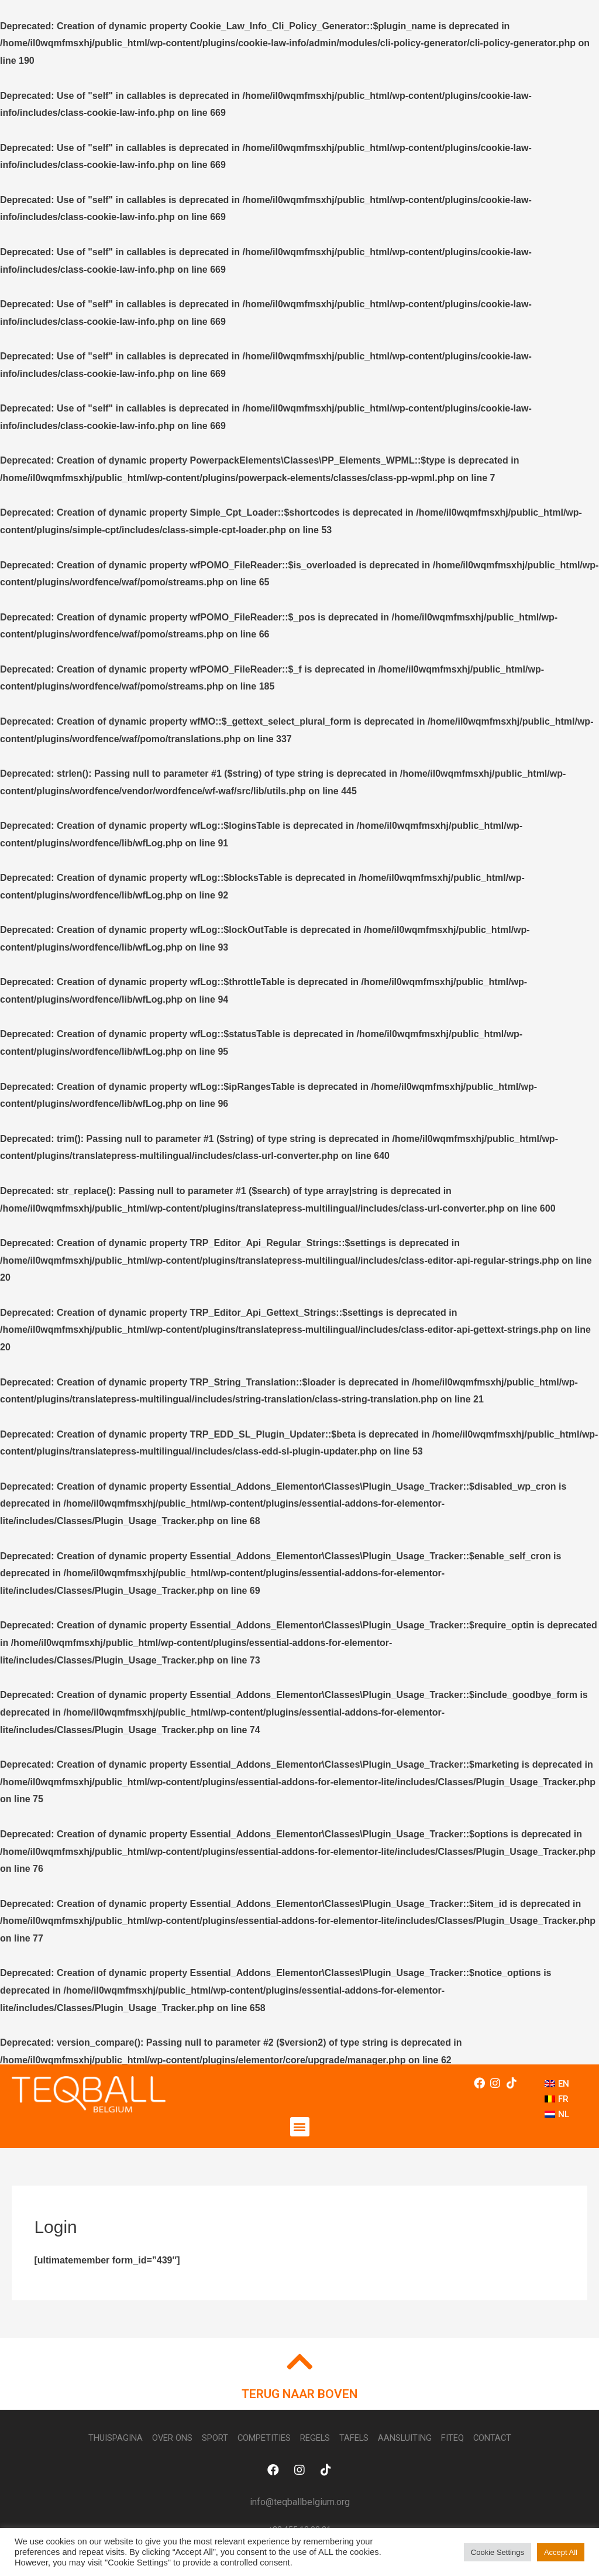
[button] (299, 2126)
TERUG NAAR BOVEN (299, 2395)
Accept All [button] (560, 2552)
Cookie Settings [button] (497, 2552)
